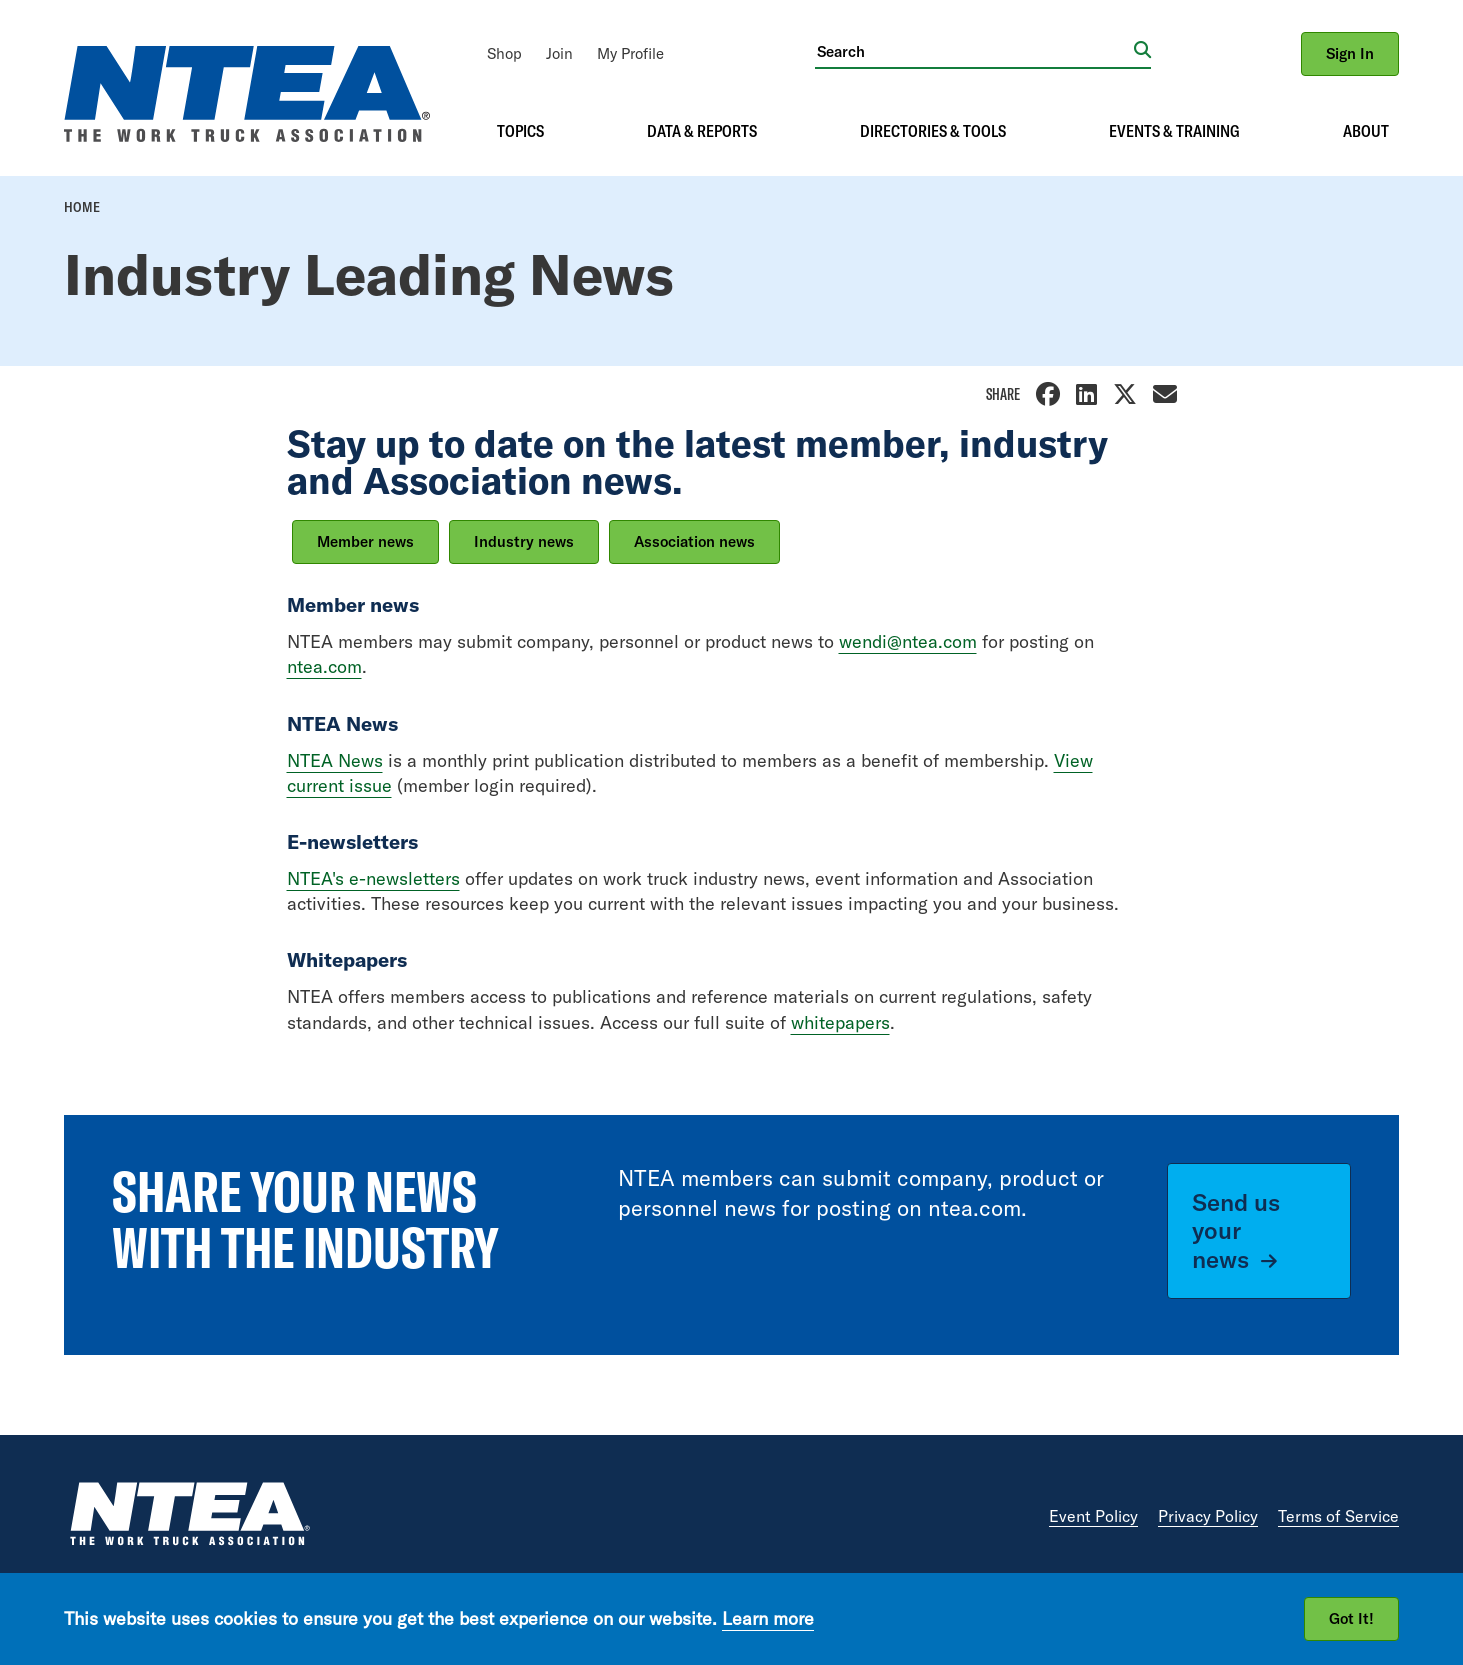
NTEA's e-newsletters (373, 878)
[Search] (974, 51)
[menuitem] (504, 53)
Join (559, 53)
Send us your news (1236, 1231)
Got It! (1351, 1618)
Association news (694, 541)
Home (82, 207)
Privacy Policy (1208, 1516)
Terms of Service (1338, 1516)
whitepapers (840, 1022)
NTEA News (335, 760)
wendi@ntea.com (908, 641)
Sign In (1350, 53)
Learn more (768, 1618)
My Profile (630, 53)
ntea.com (324, 666)
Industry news (524, 541)
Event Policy (1093, 1516)
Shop (504, 53)
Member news (365, 541)
